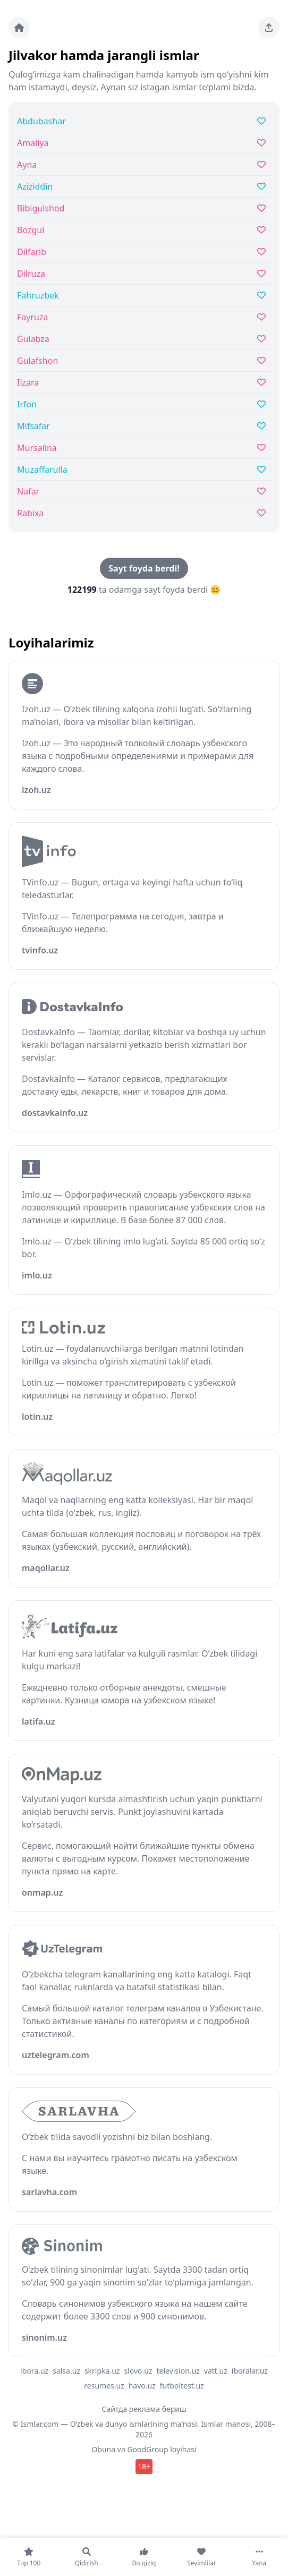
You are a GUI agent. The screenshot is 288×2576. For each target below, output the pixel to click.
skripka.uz (102, 2371)
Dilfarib (31, 252)
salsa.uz (66, 2371)
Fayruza (32, 317)
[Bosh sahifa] (19, 27)
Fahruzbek (38, 295)
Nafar (28, 491)
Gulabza (33, 339)
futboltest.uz (182, 2386)
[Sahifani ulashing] (268, 27)
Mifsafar (33, 426)
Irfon (27, 404)
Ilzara (28, 382)
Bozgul (30, 230)
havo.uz (142, 2386)
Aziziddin (35, 186)
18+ (144, 2466)
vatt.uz (215, 2371)
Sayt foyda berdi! (143, 568)
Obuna (103, 2449)
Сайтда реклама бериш (144, 2409)
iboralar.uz (250, 2371)
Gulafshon (37, 360)
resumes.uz (104, 2386)
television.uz (177, 2371)
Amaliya (33, 143)
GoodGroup (147, 2449)
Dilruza (31, 273)
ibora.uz (34, 2371)
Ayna (27, 164)
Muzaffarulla (42, 469)
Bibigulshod (40, 208)
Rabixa (30, 513)
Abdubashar (41, 121)
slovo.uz (138, 2371)
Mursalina (37, 448)
